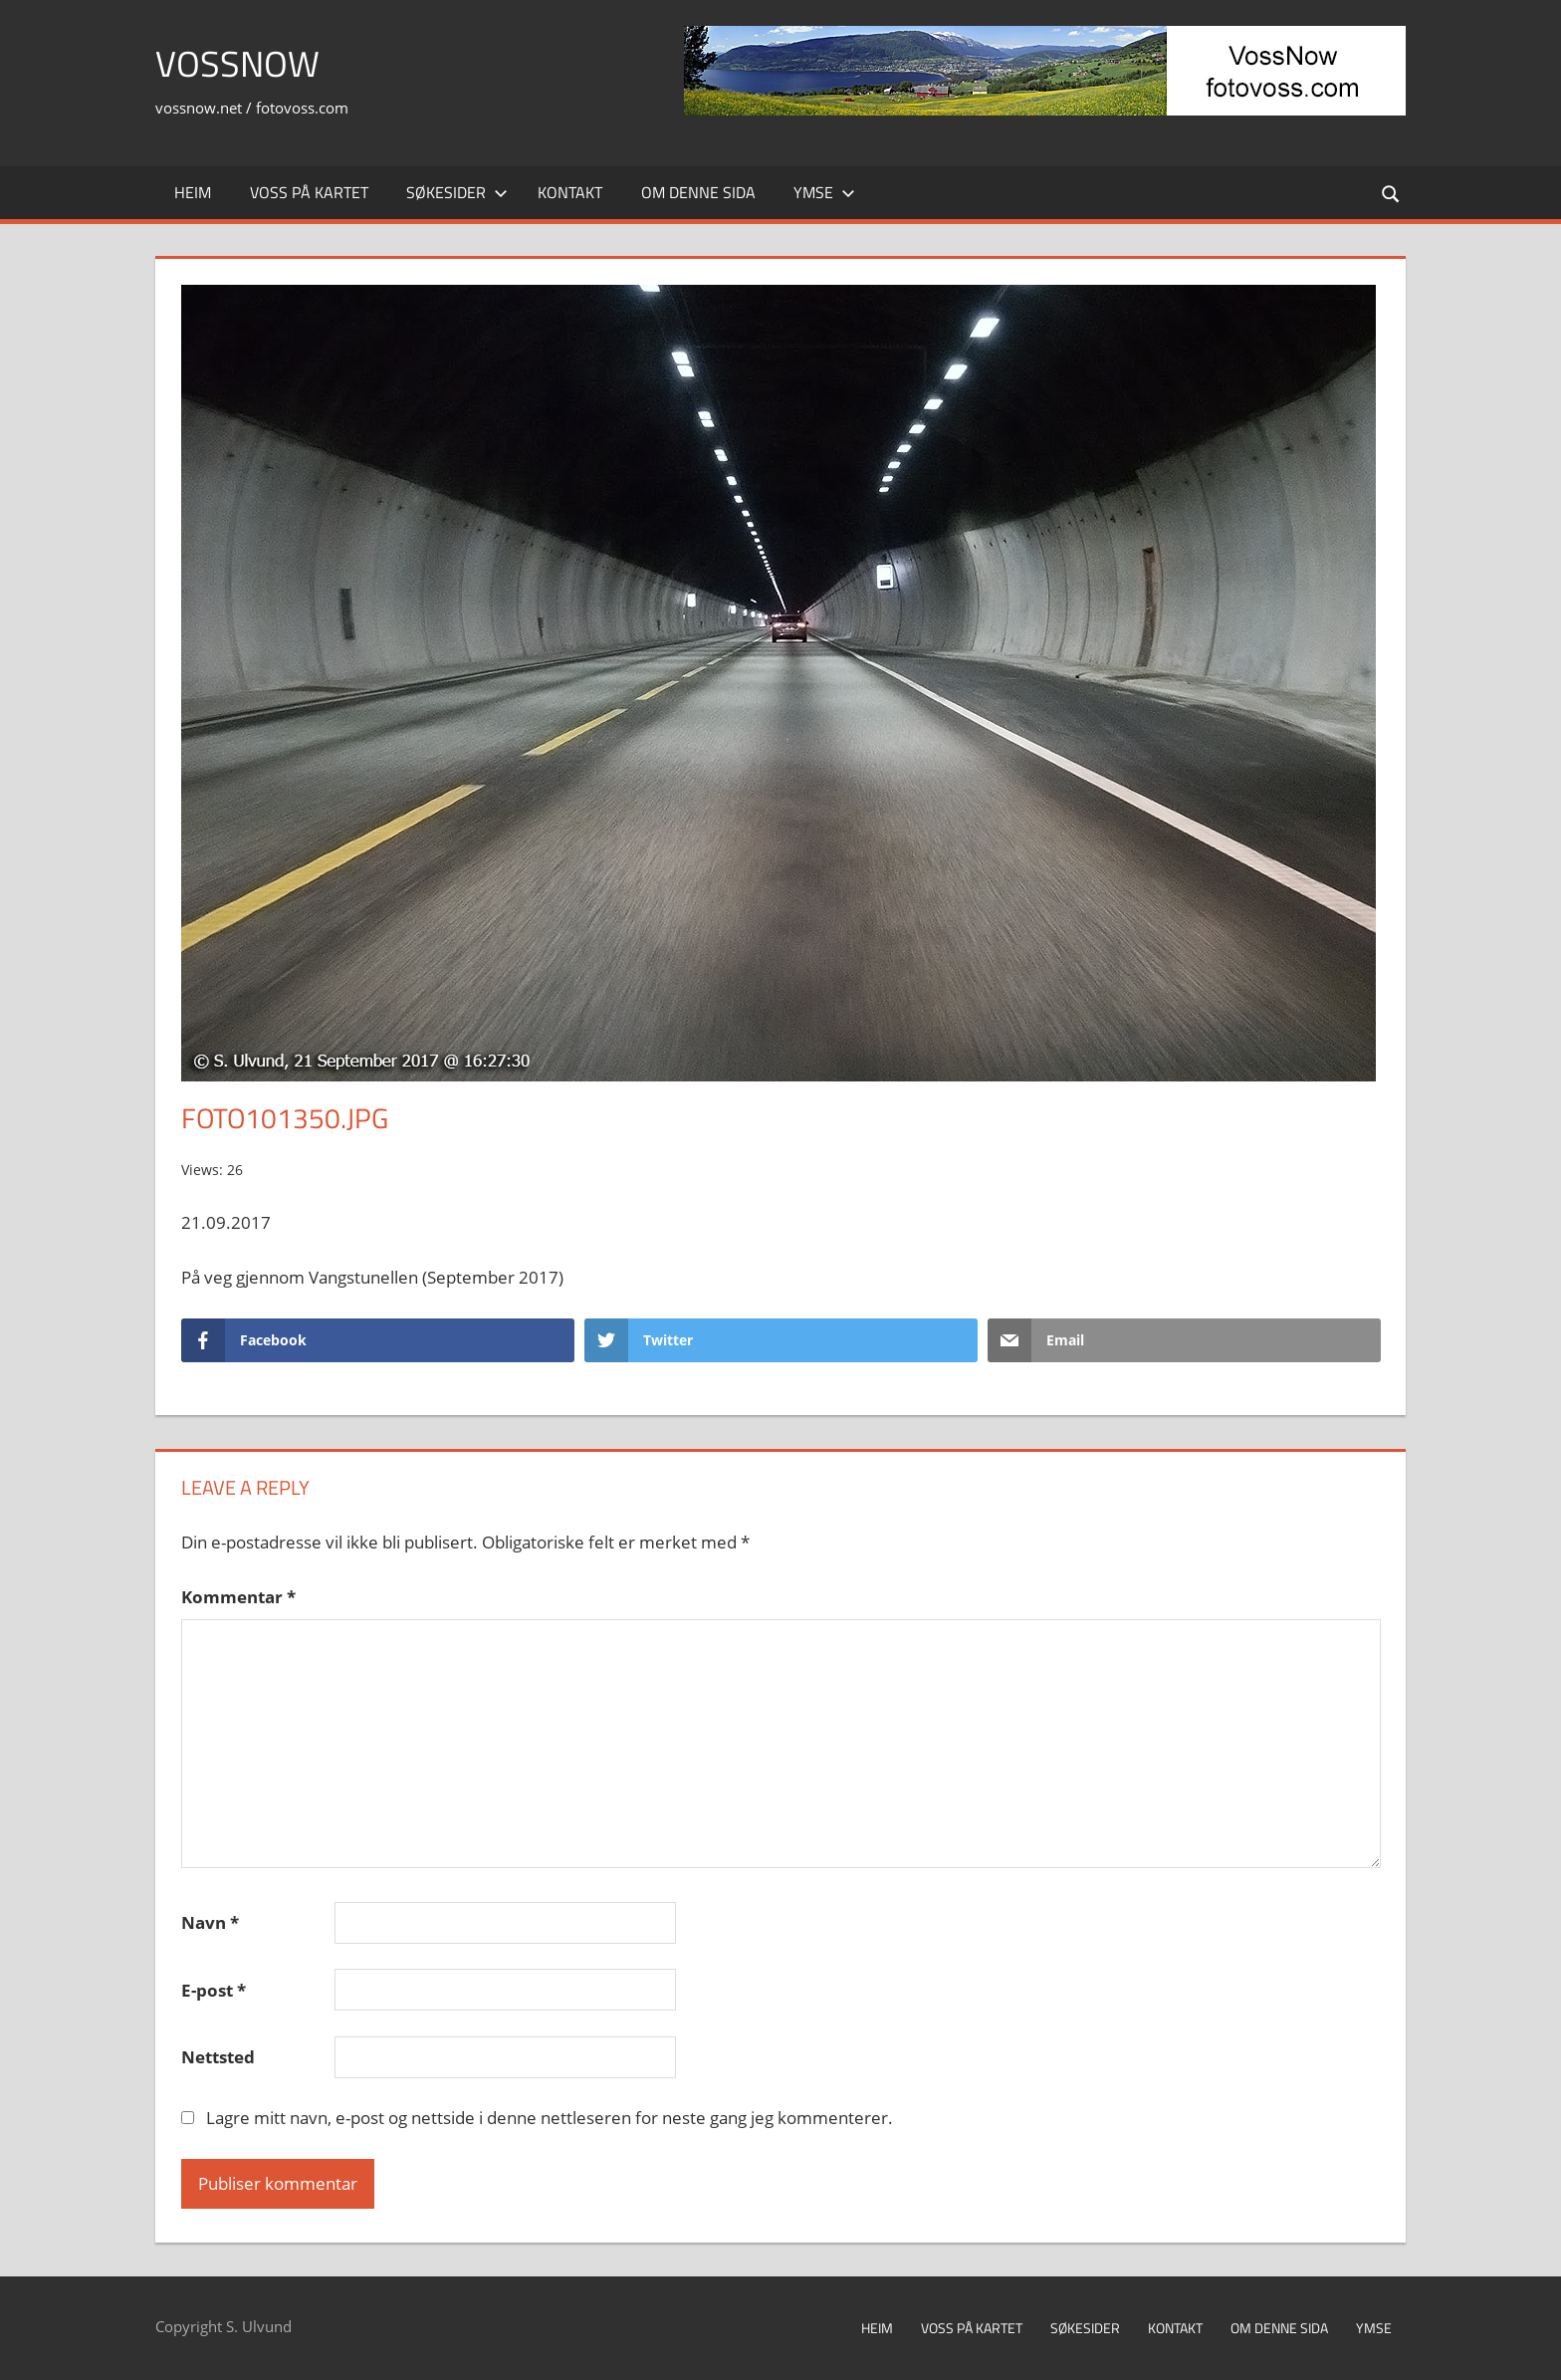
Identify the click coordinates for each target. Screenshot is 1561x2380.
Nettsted (218, 2056)
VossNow (237, 63)
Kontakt (570, 192)
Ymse (824, 192)
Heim (192, 192)
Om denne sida (698, 192)
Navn (210, 1922)
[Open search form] (1392, 192)
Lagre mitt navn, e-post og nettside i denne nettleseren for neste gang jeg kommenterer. (549, 2117)
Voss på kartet (309, 192)
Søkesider (457, 192)
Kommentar (238, 1596)
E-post (213, 1990)
